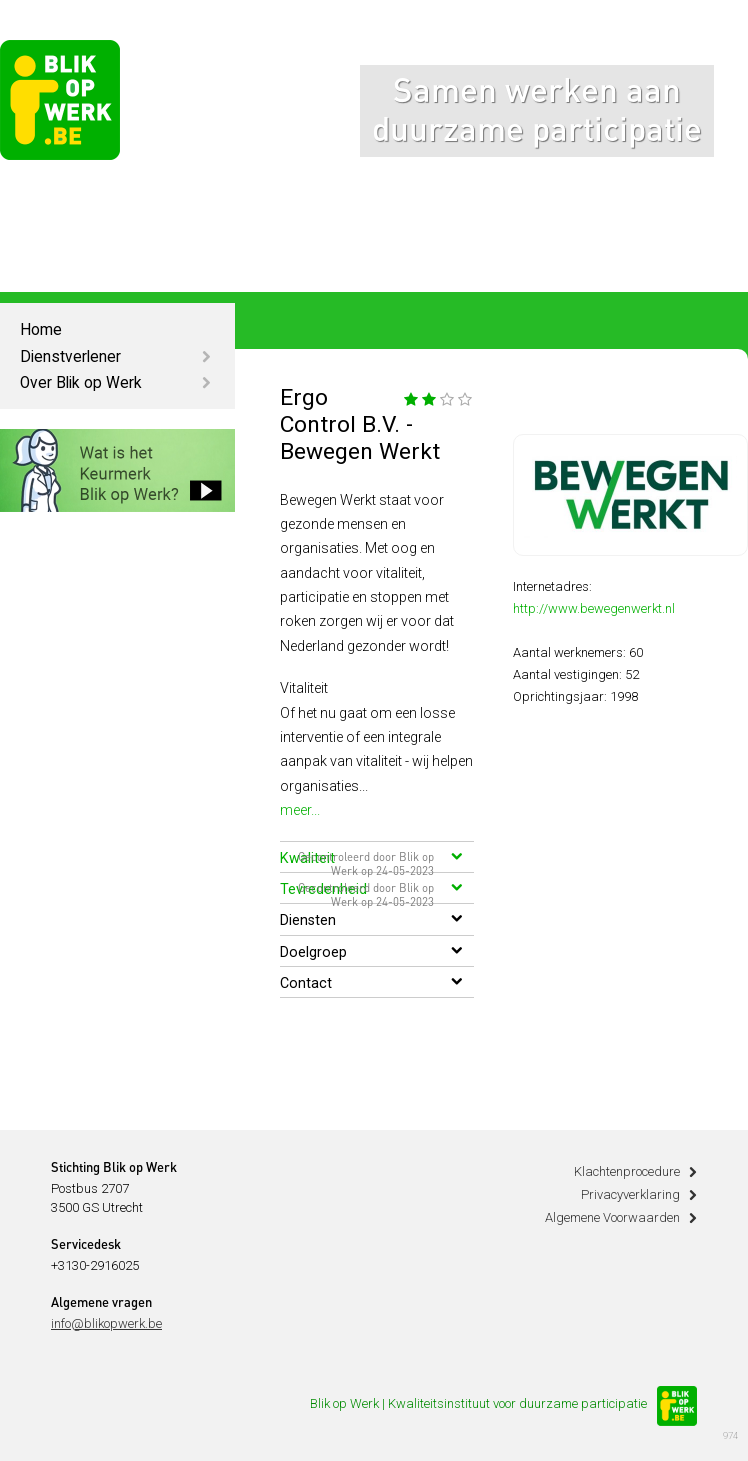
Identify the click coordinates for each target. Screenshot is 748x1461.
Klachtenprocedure (627, 1171)
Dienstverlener (70, 357)
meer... (300, 810)
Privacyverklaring (630, 1194)
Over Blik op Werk (81, 383)
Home (41, 330)
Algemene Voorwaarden (612, 1217)
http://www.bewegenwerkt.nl (594, 608)
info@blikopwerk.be (106, 1323)
